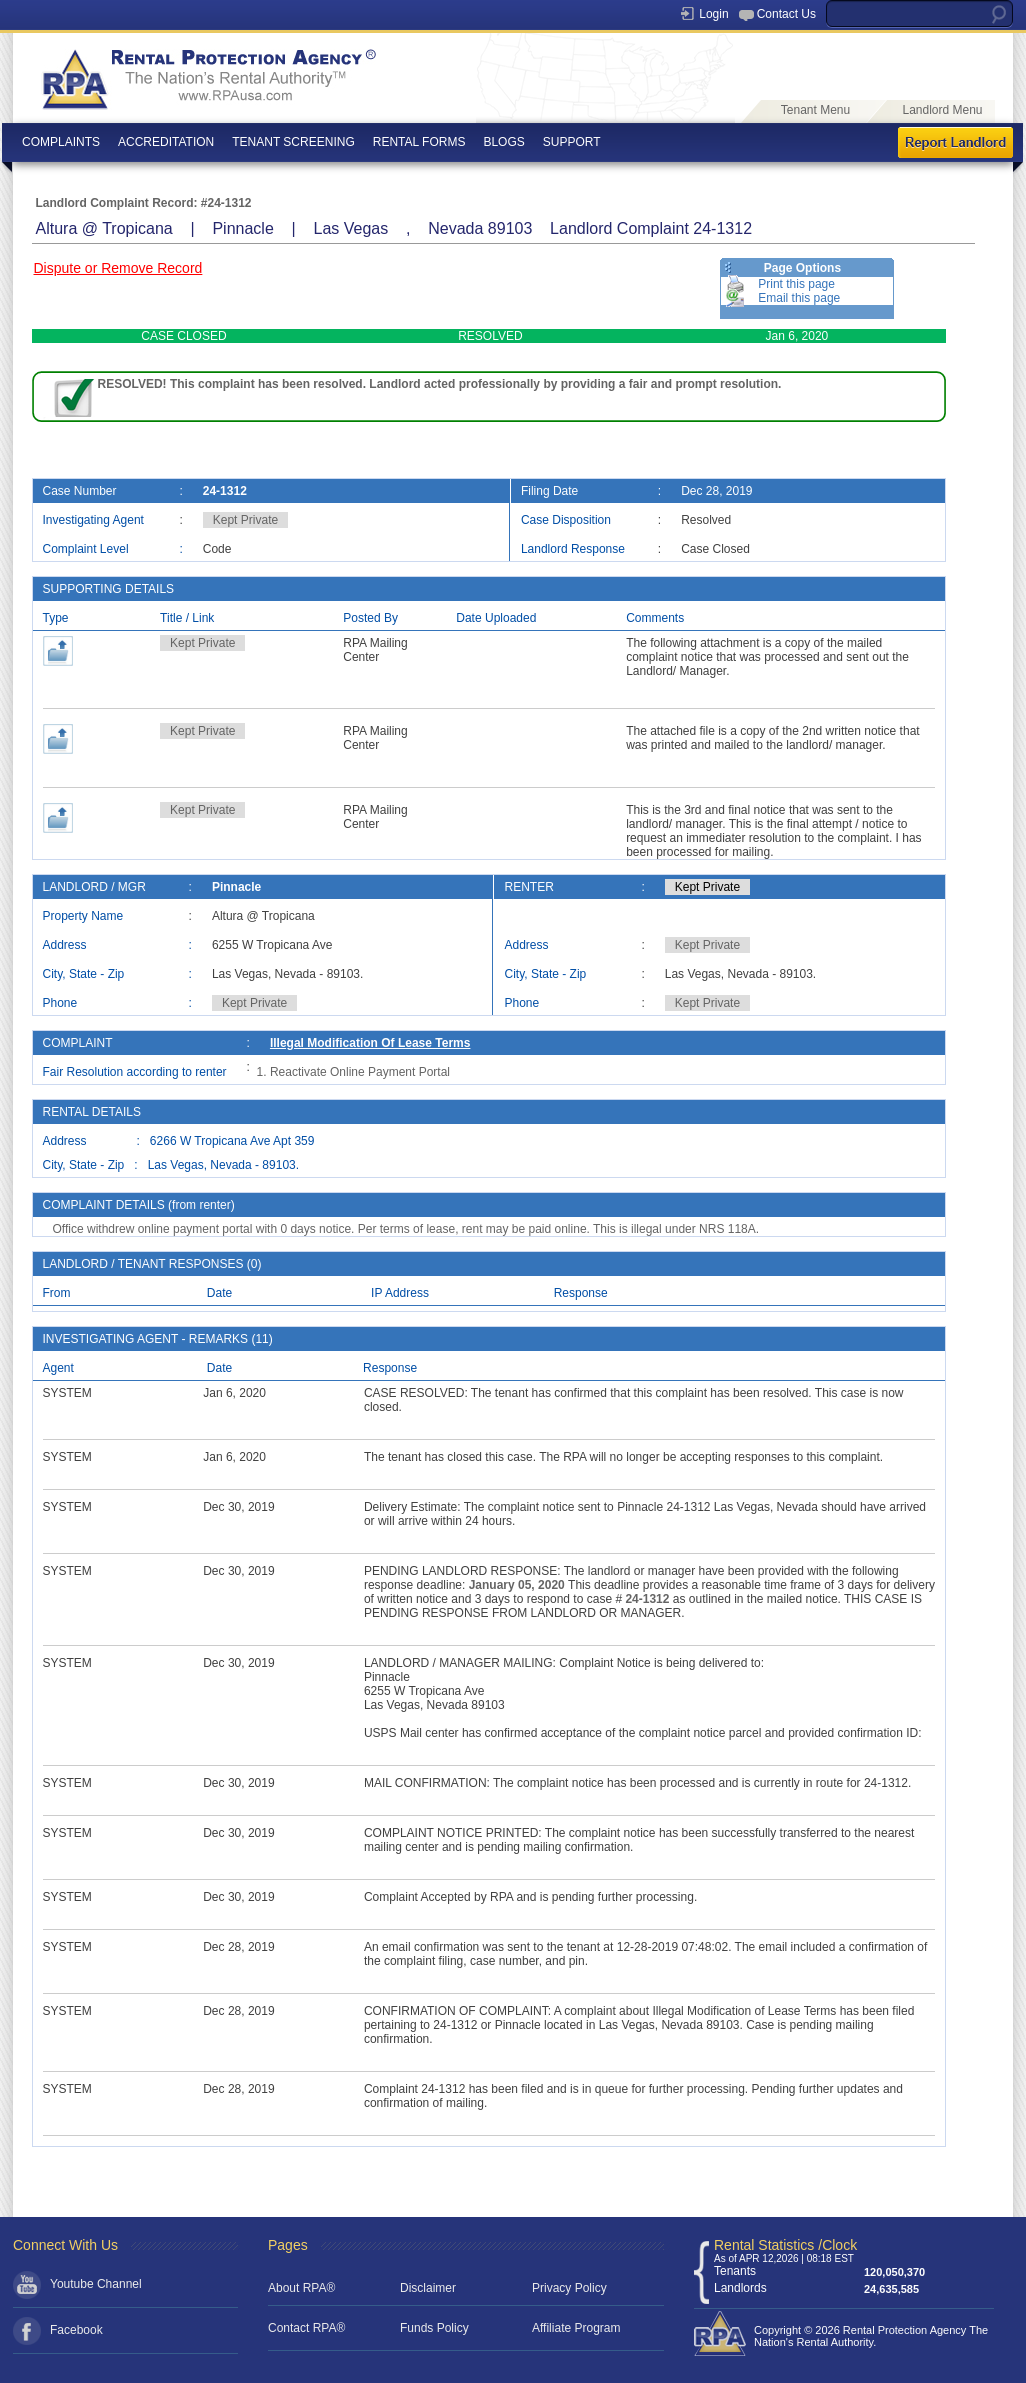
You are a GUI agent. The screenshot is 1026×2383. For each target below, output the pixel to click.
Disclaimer (428, 2288)
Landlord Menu (942, 110)
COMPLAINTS (61, 142)
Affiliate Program (576, 2328)
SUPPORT (572, 142)
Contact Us (786, 14)
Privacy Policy (569, 2288)
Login (713, 14)
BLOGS (503, 142)
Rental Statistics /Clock (785, 2245)
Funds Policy (434, 2328)
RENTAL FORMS (419, 142)
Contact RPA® (306, 2328)
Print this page (796, 284)
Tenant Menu (815, 110)
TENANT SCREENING (293, 142)
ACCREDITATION (166, 142)
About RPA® (301, 2288)
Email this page (799, 298)
